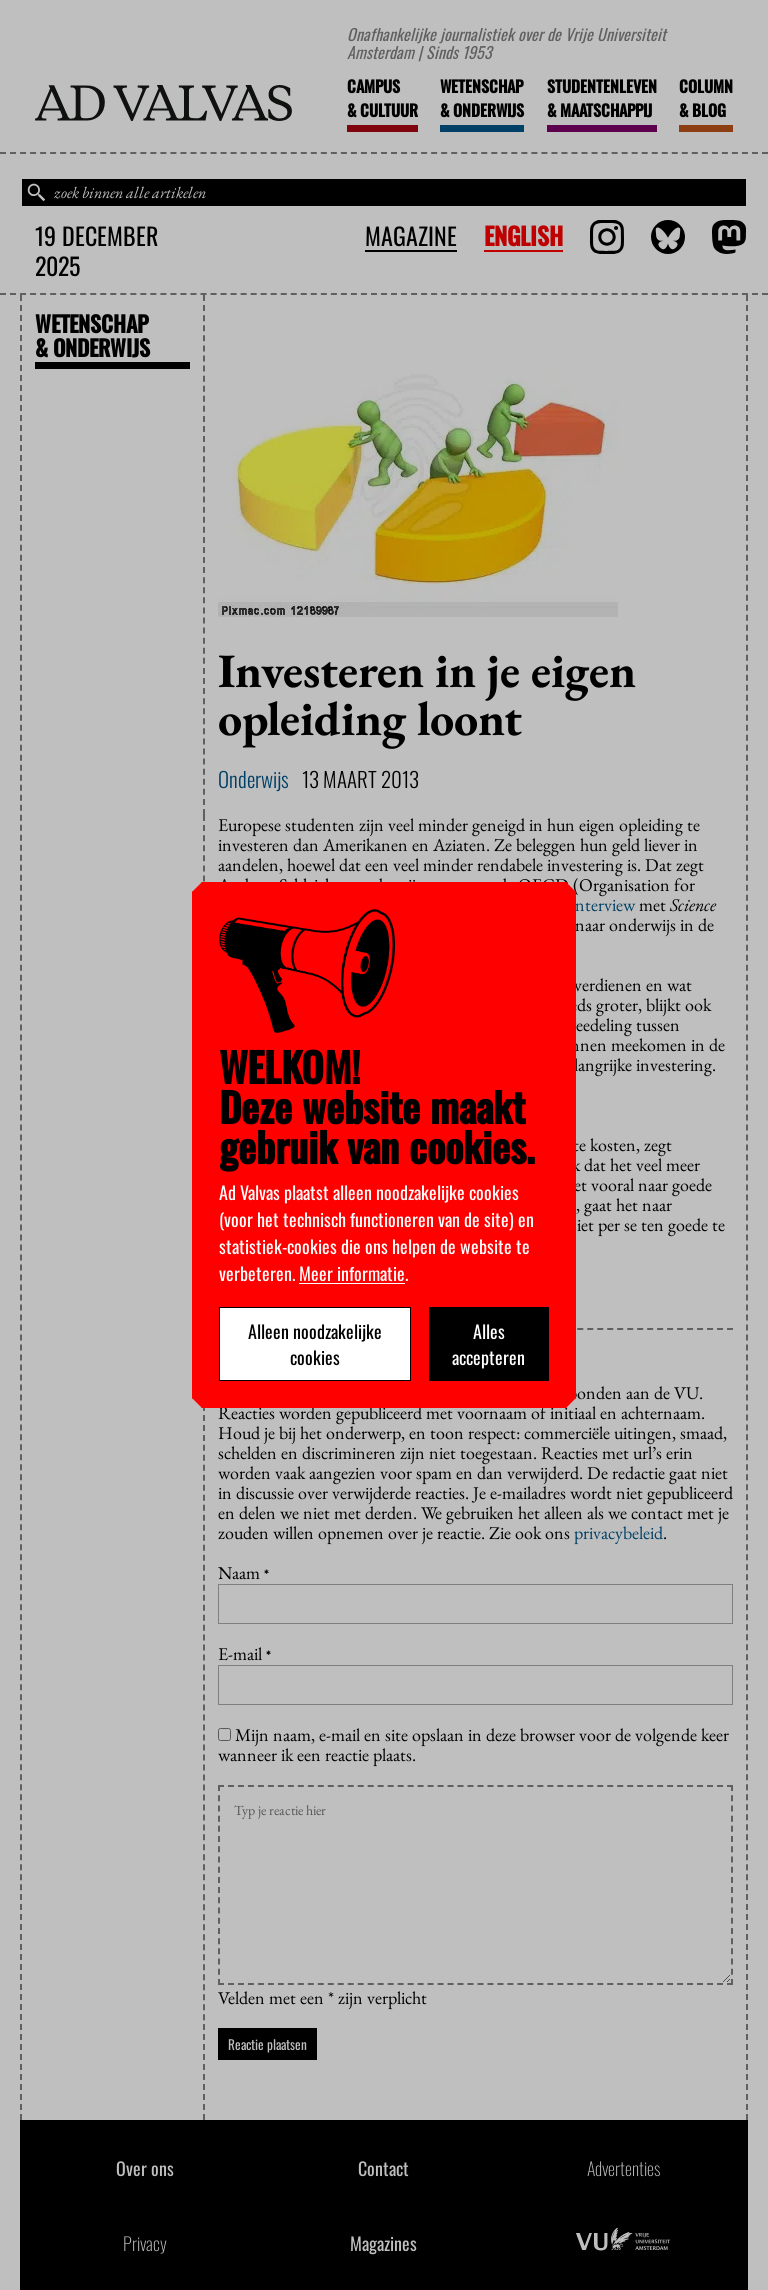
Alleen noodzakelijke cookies (315, 1344)
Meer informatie (352, 1273)
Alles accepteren (488, 1344)
